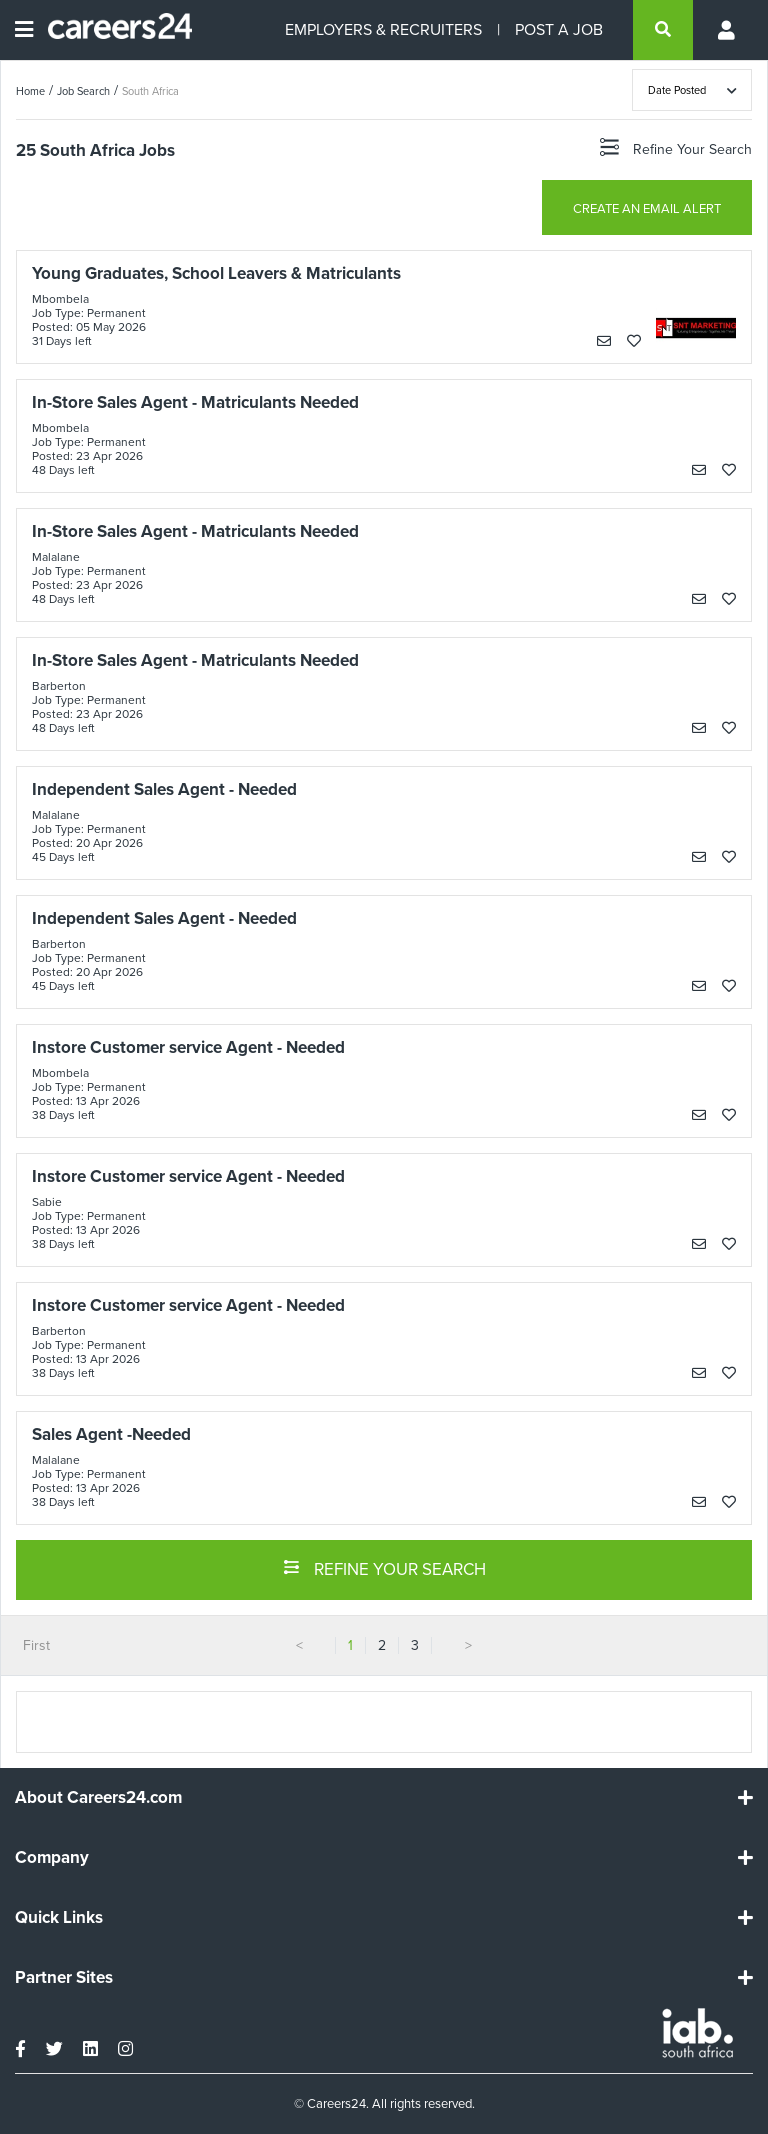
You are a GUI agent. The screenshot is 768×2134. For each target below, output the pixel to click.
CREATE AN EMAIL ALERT (647, 208)
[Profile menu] (728, 30)
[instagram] (125, 2049)
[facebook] (20, 2049)
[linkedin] (90, 2049)
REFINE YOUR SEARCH (384, 1568)
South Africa (150, 91)
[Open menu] (24, 30)
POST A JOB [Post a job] (559, 29)
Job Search (83, 91)
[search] (663, 30)
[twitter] (54, 2049)
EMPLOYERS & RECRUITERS (383, 29)
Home (30, 91)
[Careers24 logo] (112, 30)
